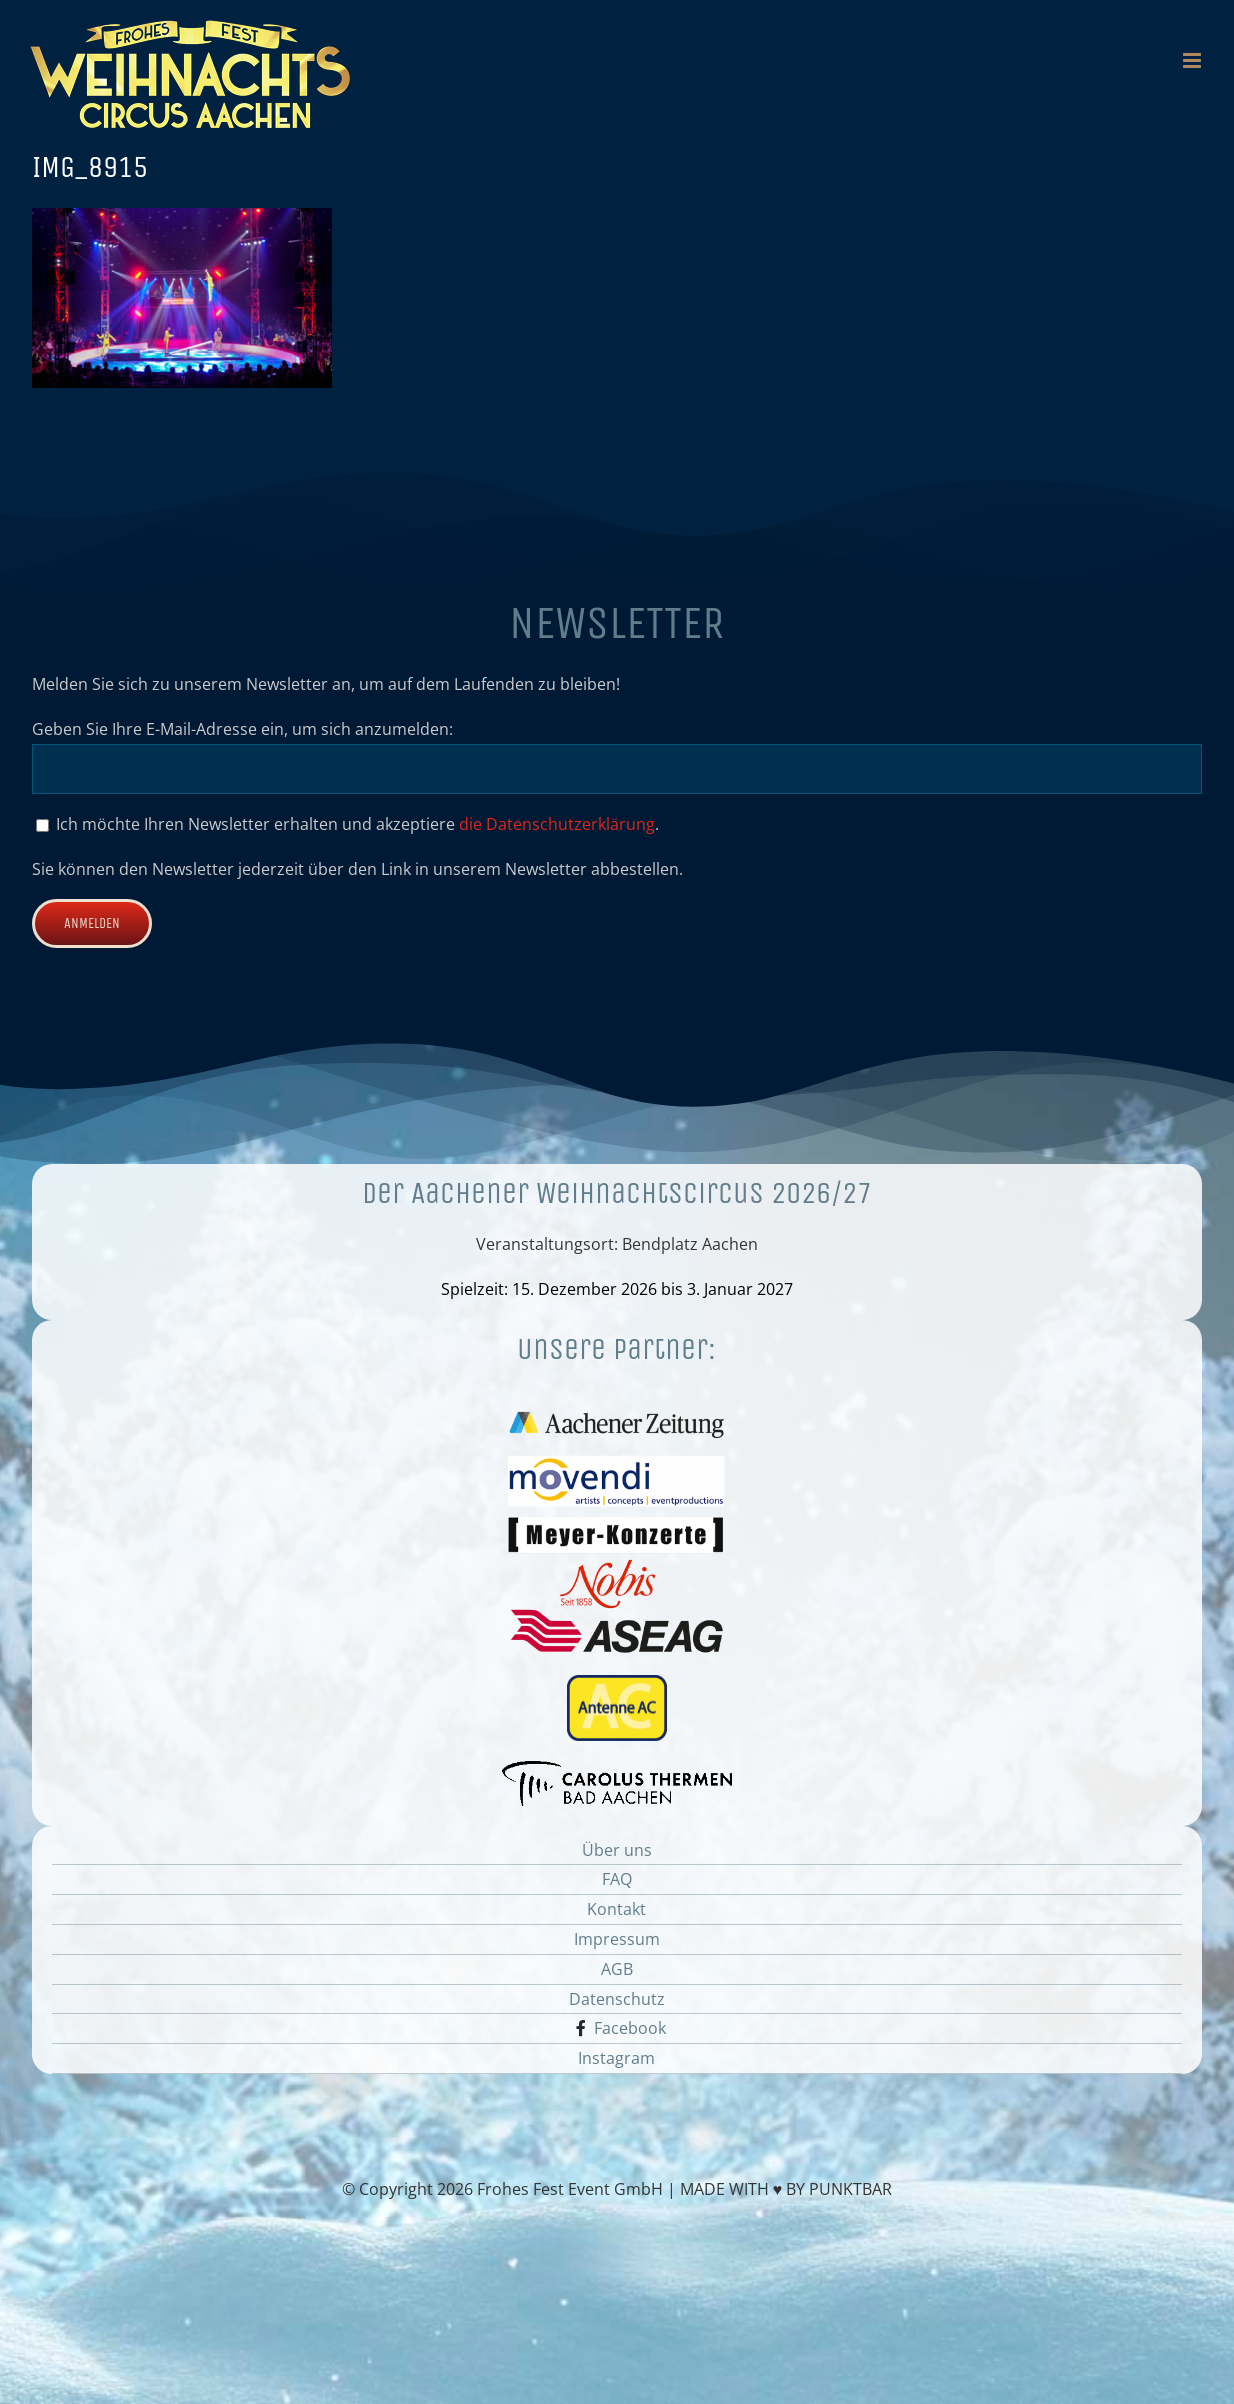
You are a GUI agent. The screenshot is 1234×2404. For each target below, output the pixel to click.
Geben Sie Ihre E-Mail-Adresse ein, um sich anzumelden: (242, 729)
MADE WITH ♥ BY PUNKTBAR (786, 2189)
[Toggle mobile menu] (1193, 60)
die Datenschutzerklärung (557, 824)
